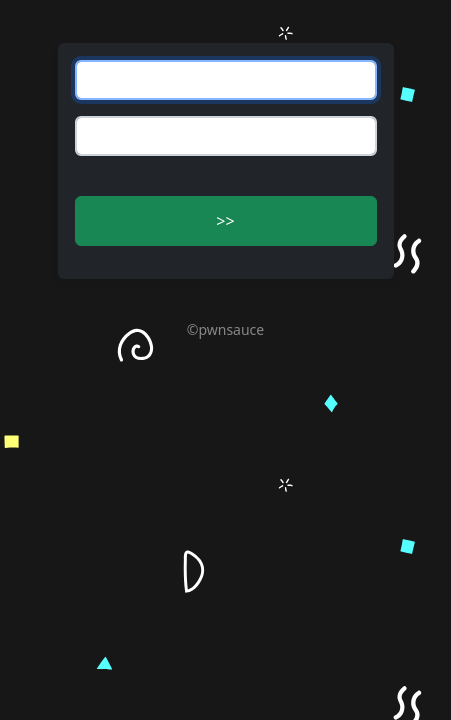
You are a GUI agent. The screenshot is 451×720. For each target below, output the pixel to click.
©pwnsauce (225, 329)
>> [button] (225, 221)
